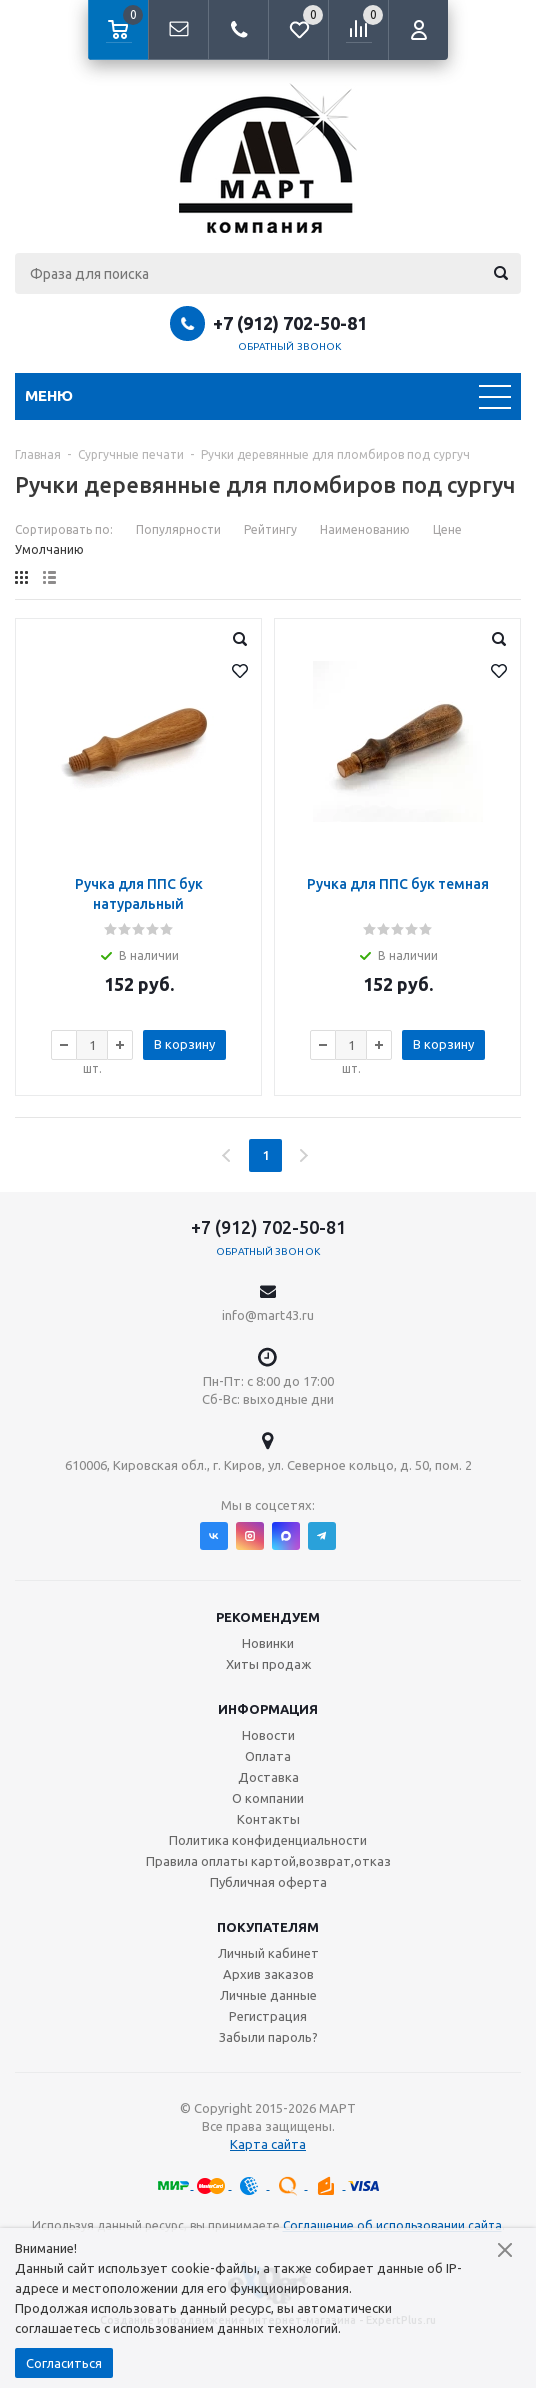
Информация (268, 1709)
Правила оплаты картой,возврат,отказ (268, 1861)
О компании (268, 1798)
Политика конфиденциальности (268, 1840)
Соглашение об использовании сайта (392, 2225)
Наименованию (365, 529)
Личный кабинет (268, 1953)
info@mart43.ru (268, 1315)
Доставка (268, 1777)
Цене (447, 529)
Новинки (268, 1643)
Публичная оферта (268, 1882)
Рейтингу (270, 529)
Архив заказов (268, 1974)
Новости (268, 1735)
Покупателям (268, 1927)
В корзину (184, 1044)
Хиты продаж (268, 1664)
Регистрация (268, 2016)
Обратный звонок (290, 346)
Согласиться (64, 2363)
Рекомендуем (268, 1617)
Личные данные (268, 1995)
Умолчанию (49, 549)
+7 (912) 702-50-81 (290, 323)
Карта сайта (268, 2144)
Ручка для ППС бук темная (398, 884)
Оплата (268, 1756)
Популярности (178, 529)
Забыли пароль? (268, 2037)
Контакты (268, 1819)
